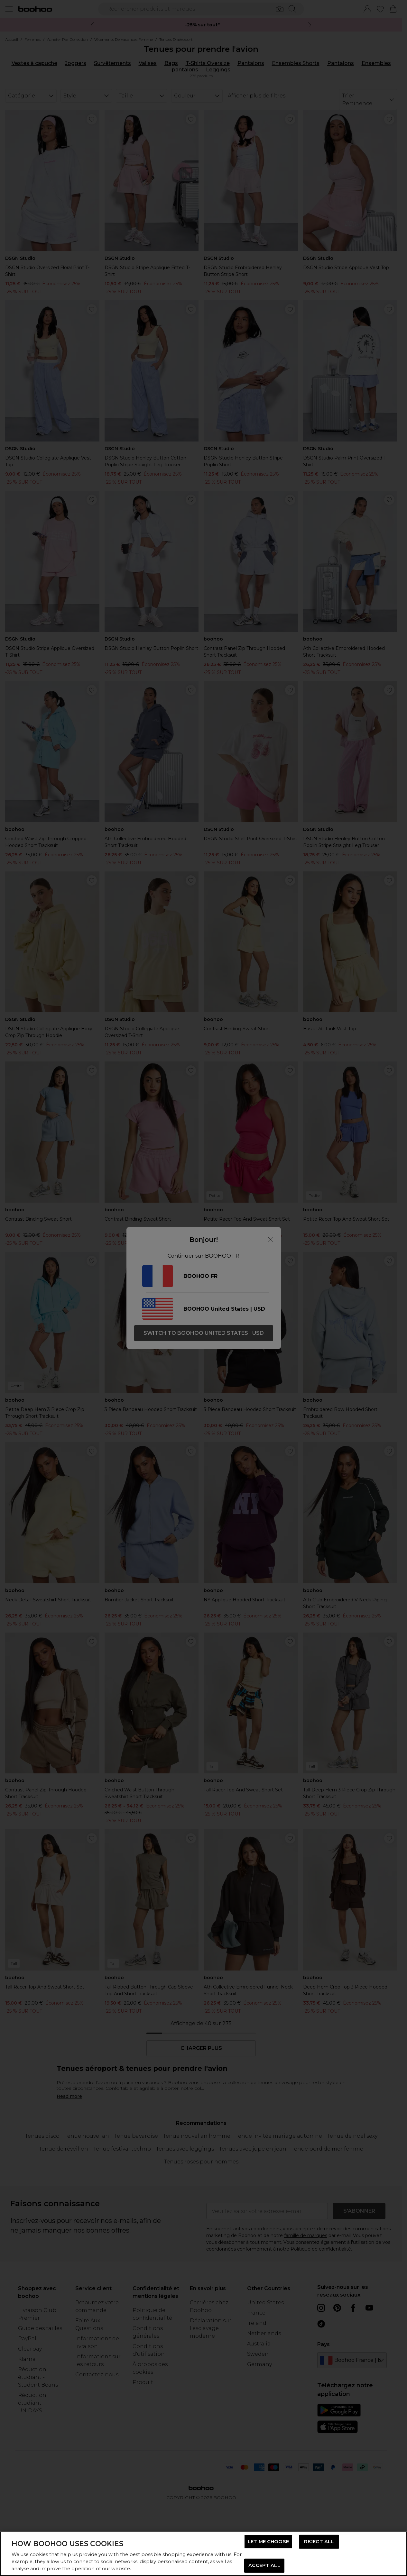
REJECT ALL (319, 2541)
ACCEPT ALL (264, 2565)
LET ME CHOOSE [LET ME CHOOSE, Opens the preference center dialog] (268, 2541)
